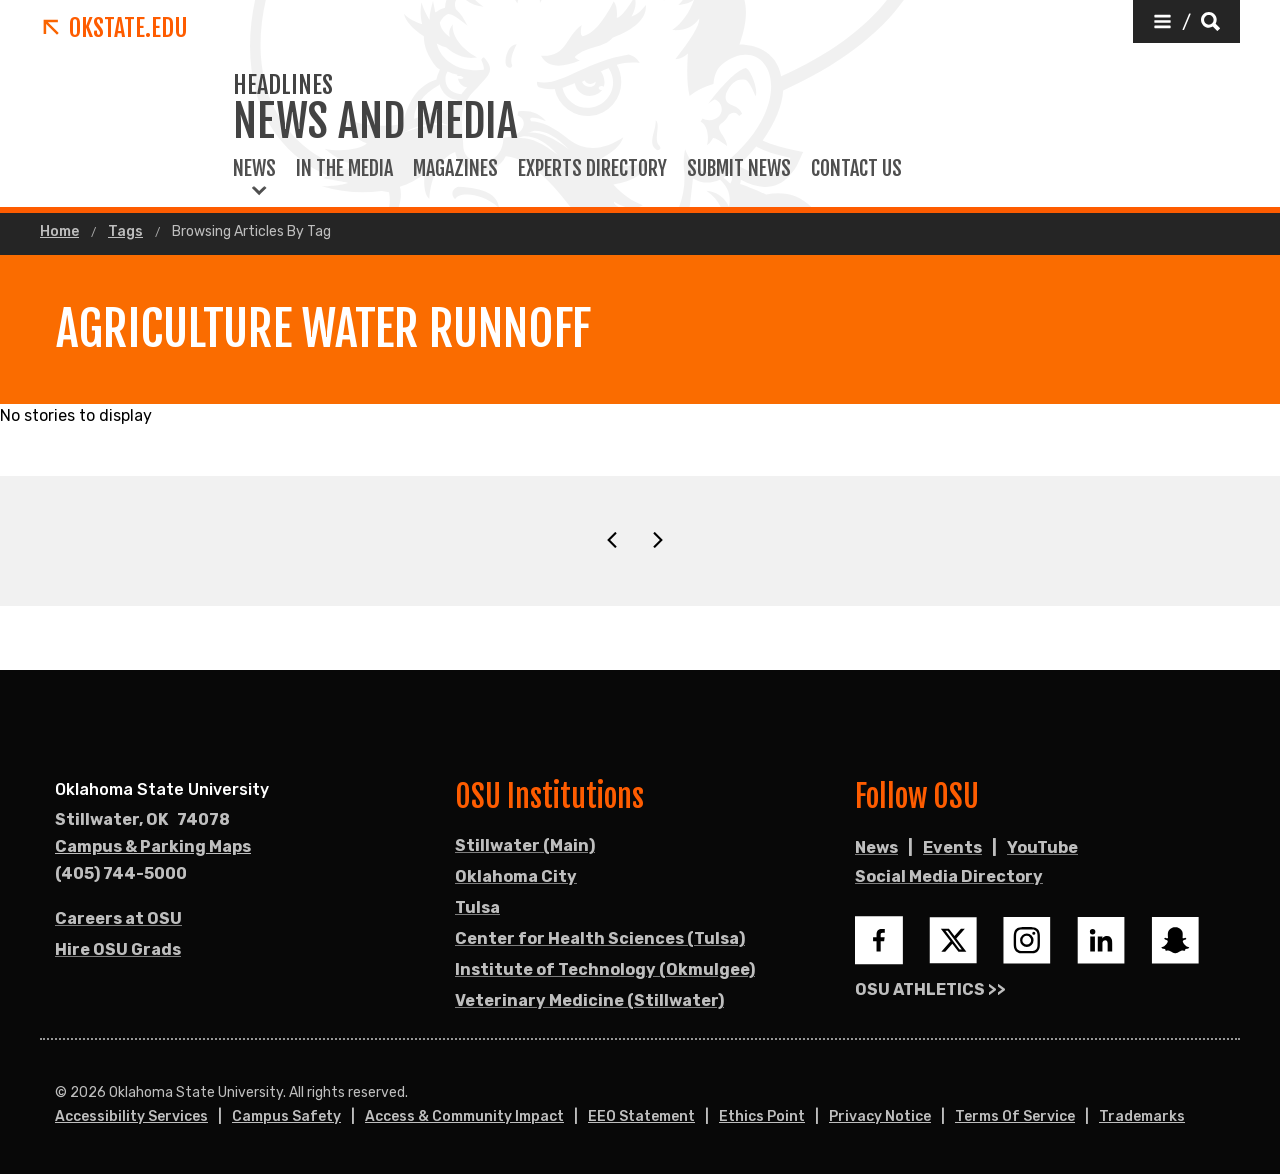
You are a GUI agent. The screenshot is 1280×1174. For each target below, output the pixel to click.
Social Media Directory (949, 876)
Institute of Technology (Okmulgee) (605, 969)
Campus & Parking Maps (153, 846)
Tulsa (477, 907)
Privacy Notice (880, 1116)
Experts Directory (592, 169)
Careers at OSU (118, 918)
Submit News (739, 169)
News (254, 169)
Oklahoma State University (162, 789)
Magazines (455, 169)
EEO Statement (641, 1116)
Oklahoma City (516, 876)
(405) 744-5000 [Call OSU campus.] (121, 873)
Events (952, 847)
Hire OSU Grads (118, 949)
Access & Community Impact (464, 1116)
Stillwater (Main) (525, 845)
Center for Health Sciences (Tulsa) (600, 938)
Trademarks (1142, 1116)
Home (59, 232)
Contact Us (856, 169)
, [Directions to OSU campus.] (142, 820)
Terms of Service (1015, 1116)
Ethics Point (762, 1116)
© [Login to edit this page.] (61, 1093)
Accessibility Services (131, 1116)
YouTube (1042, 847)
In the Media (344, 169)
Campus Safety (286, 1116)
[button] (1186, 21)
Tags (125, 232)
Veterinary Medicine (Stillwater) (589, 1000)
